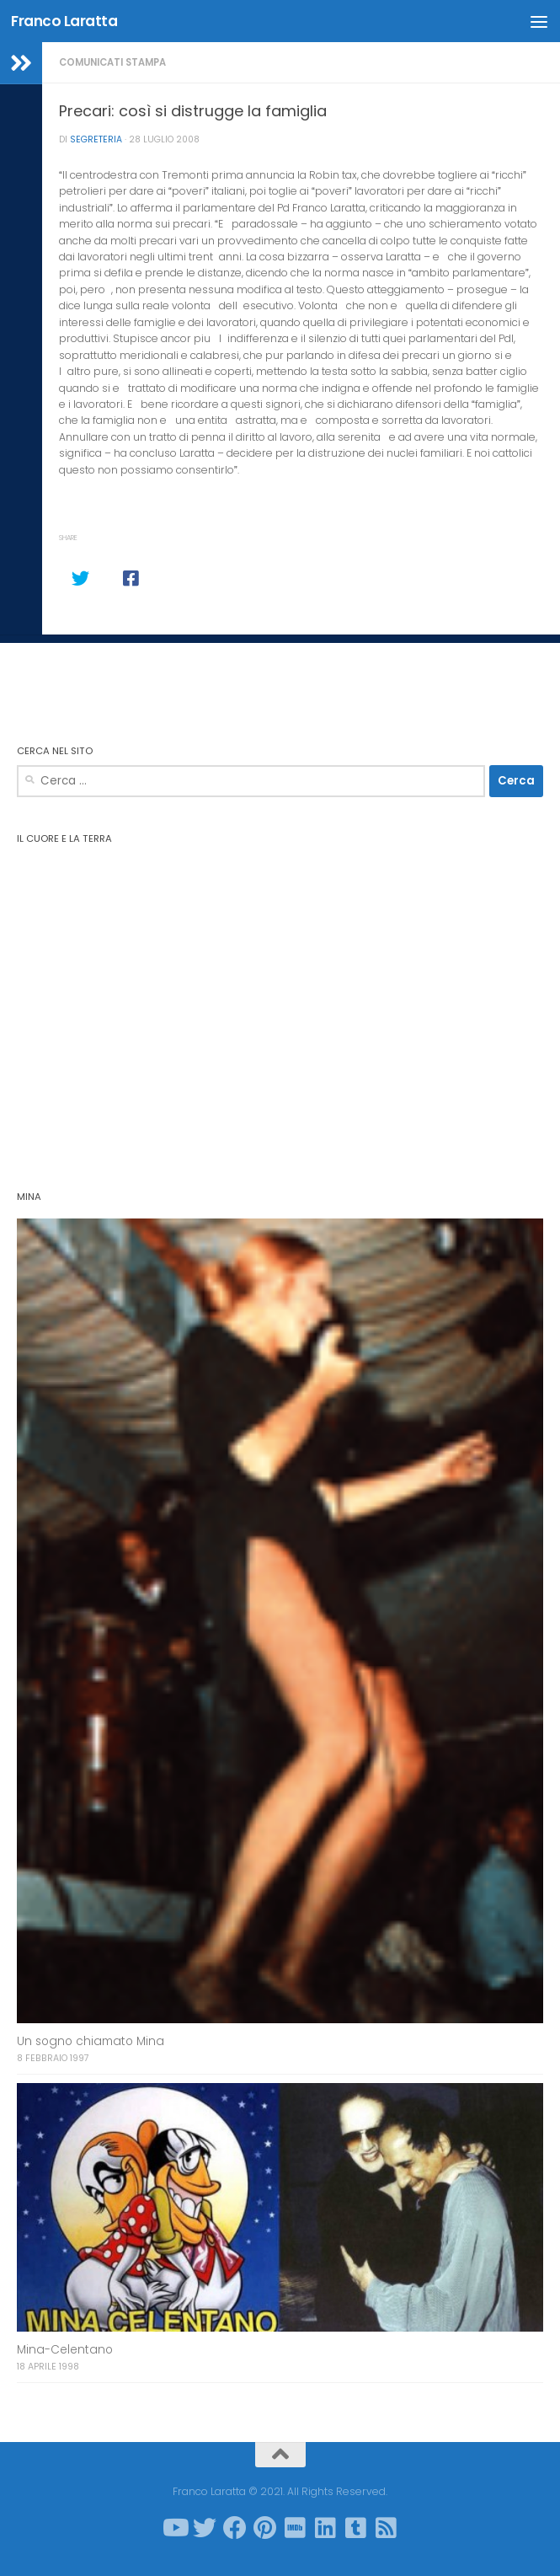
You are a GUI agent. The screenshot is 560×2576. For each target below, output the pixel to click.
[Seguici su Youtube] (174, 2528)
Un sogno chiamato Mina (90, 2041)
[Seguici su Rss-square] (386, 2528)
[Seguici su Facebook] (235, 2528)
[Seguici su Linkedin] (326, 2528)
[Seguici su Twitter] (204, 2528)
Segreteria (96, 139)
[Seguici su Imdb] (295, 2528)
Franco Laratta (64, 21)
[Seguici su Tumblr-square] (356, 2528)
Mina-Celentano (65, 2350)
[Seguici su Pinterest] (265, 2528)
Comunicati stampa (112, 62)
